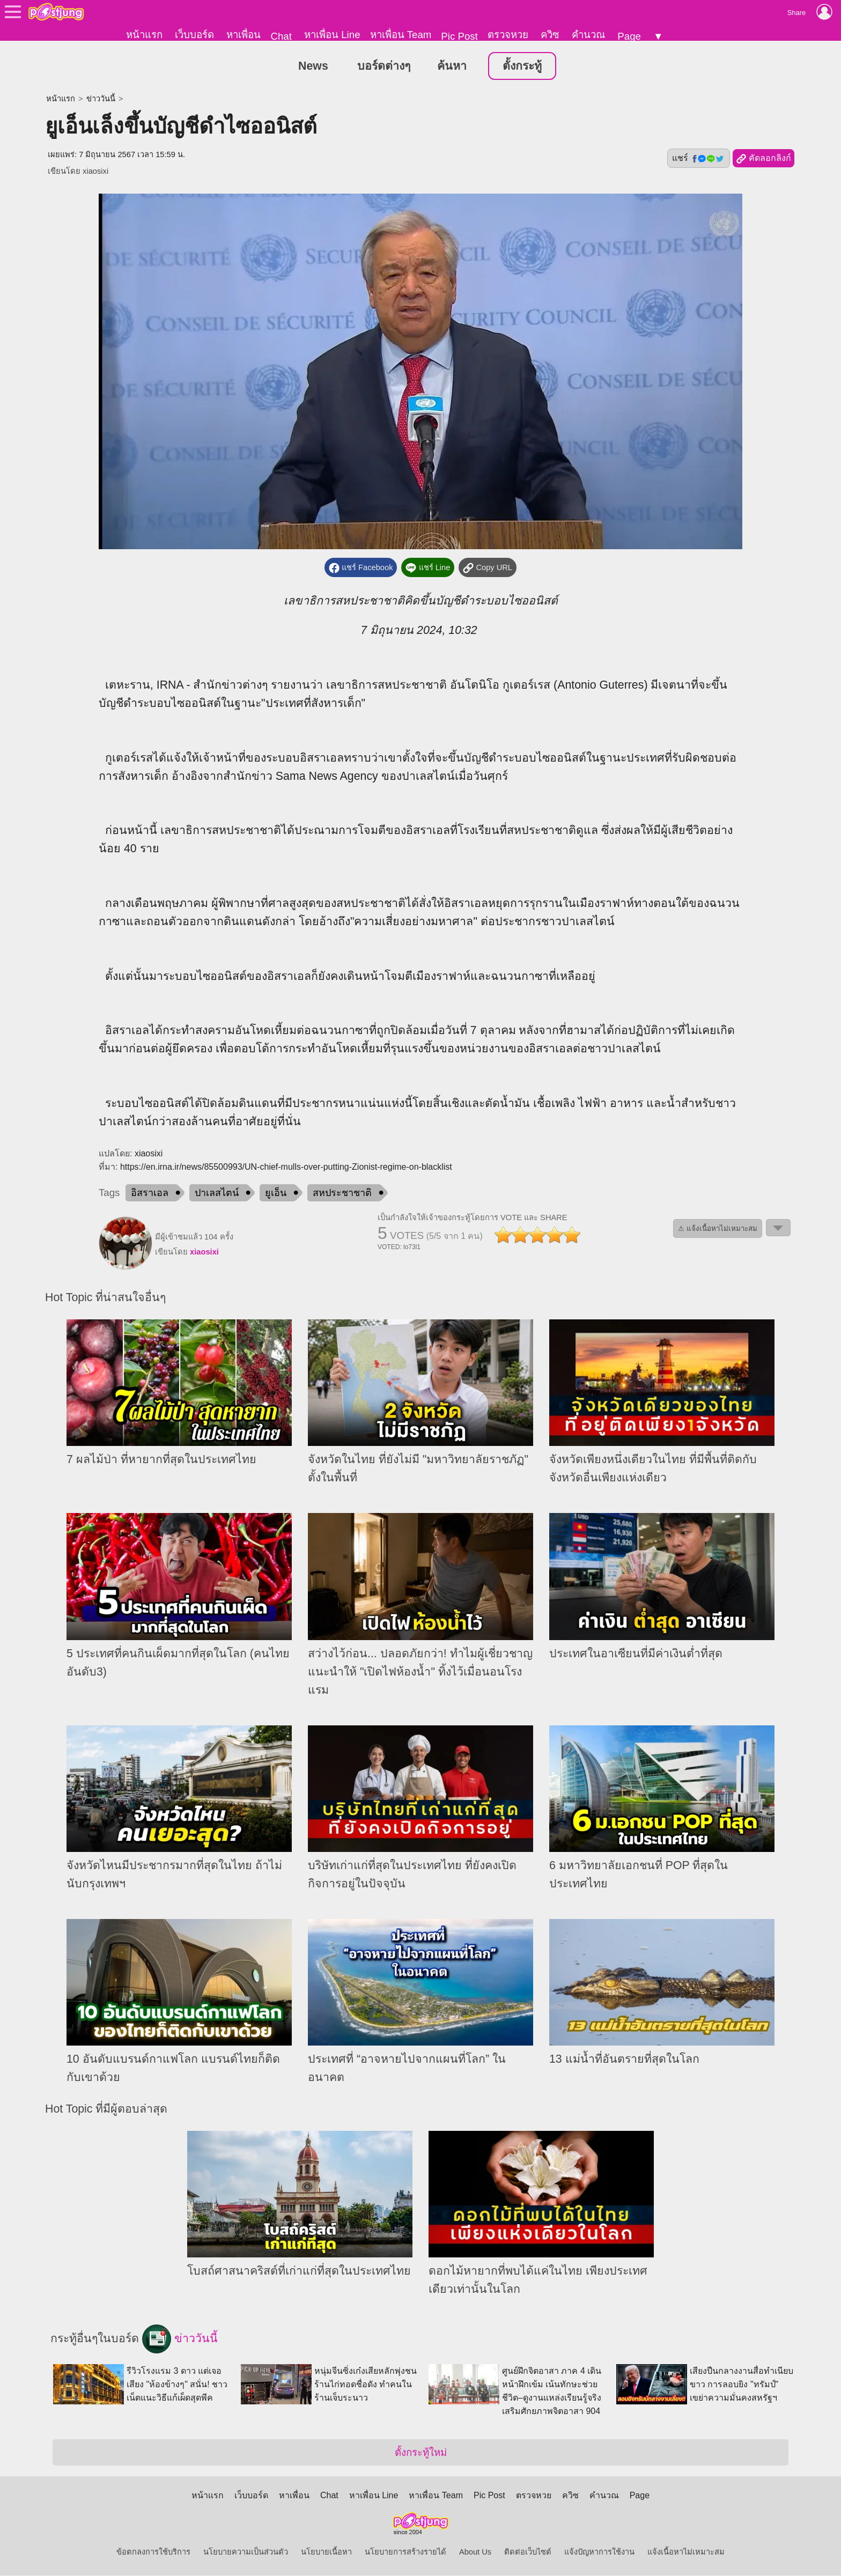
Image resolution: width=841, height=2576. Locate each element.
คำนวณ (588, 34)
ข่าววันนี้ (100, 99)
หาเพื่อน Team (401, 34)
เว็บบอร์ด (194, 34)
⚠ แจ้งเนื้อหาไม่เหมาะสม (717, 1229)
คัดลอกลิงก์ (763, 159)
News (313, 66)
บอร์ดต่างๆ (383, 66)
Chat (280, 36)
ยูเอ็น (275, 1193)
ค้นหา (452, 66)
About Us (475, 2552)
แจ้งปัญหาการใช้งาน (599, 2552)
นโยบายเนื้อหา (326, 2552)
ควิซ (550, 34)
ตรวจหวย (508, 34)
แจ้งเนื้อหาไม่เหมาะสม (686, 2552)
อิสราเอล (149, 1193)
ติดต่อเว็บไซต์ (527, 2552)
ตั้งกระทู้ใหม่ (421, 2453)
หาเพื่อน (243, 34)
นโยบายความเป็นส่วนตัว (245, 2552)
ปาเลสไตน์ (217, 1193)
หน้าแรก (144, 34)
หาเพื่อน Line (332, 34)
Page (629, 36)
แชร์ (698, 159)
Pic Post (459, 36)
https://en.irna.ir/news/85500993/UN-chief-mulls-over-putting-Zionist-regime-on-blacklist (286, 1167)
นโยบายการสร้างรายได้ (405, 2552)
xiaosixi (95, 171)
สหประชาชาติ (342, 1193)
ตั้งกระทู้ (522, 66)
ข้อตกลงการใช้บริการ (153, 2552)
